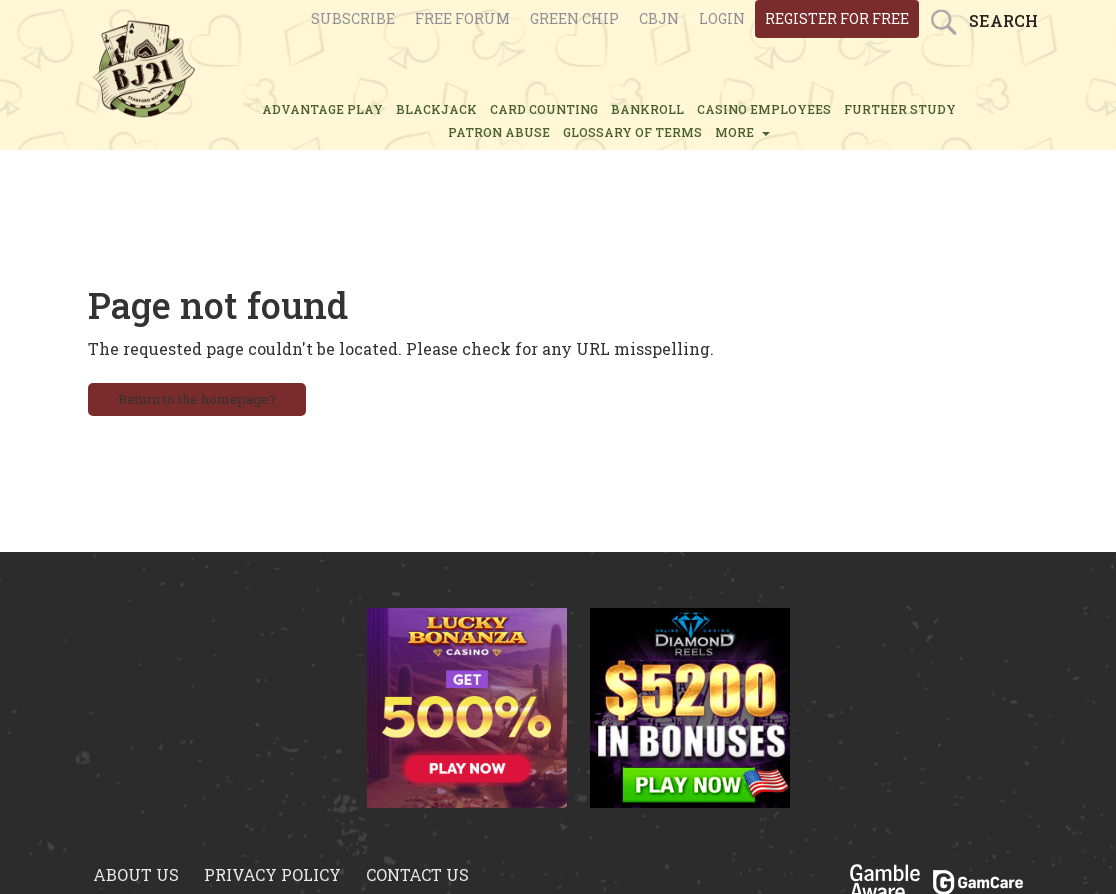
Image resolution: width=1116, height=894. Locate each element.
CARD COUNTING (544, 109)
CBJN (659, 18)
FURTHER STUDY (900, 109)
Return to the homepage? (197, 399)
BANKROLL (647, 109)
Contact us (417, 874)
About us (136, 874)
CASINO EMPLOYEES (764, 109)
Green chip (574, 18)
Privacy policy (272, 874)
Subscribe (353, 18)
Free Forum (462, 18)
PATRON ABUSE (499, 132)
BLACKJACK (436, 109)
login (722, 18)
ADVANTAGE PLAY (322, 109)
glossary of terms (632, 132)
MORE (742, 132)
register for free (837, 18)
